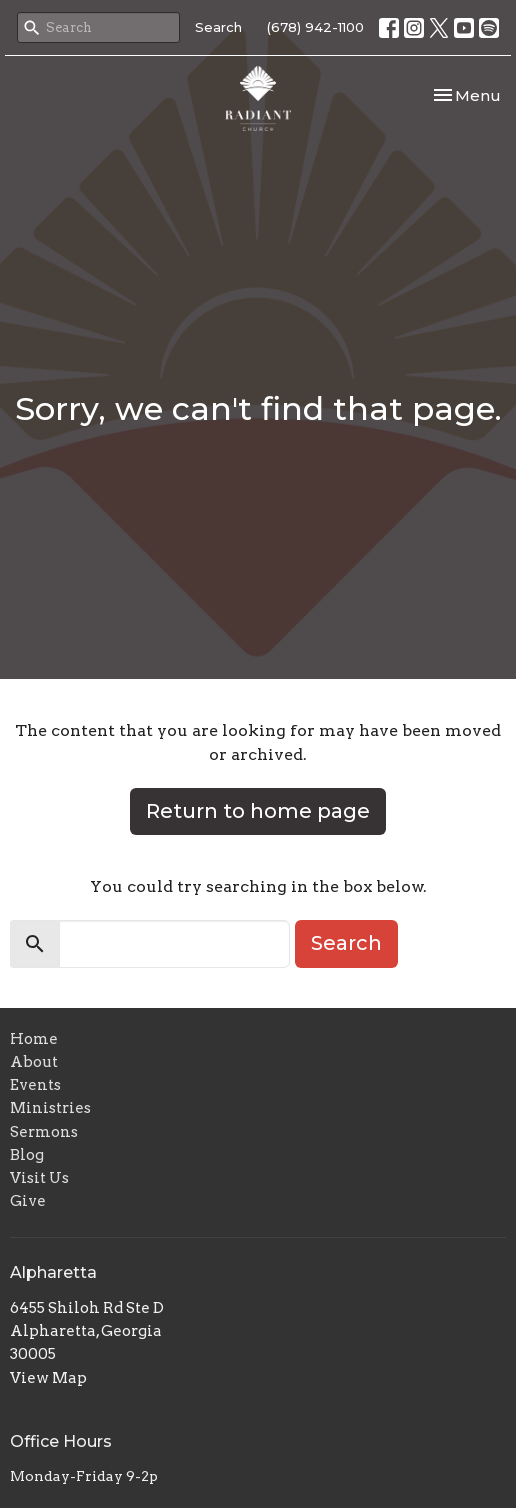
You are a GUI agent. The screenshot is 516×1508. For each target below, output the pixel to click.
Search (218, 27)
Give (28, 1201)
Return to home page (258, 811)
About (34, 1062)
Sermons (44, 1132)
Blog (27, 1155)
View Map (48, 1378)
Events (35, 1085)
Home (34, 1039)
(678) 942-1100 (315, 27)
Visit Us (39, 1178)
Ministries (50, 1108)
